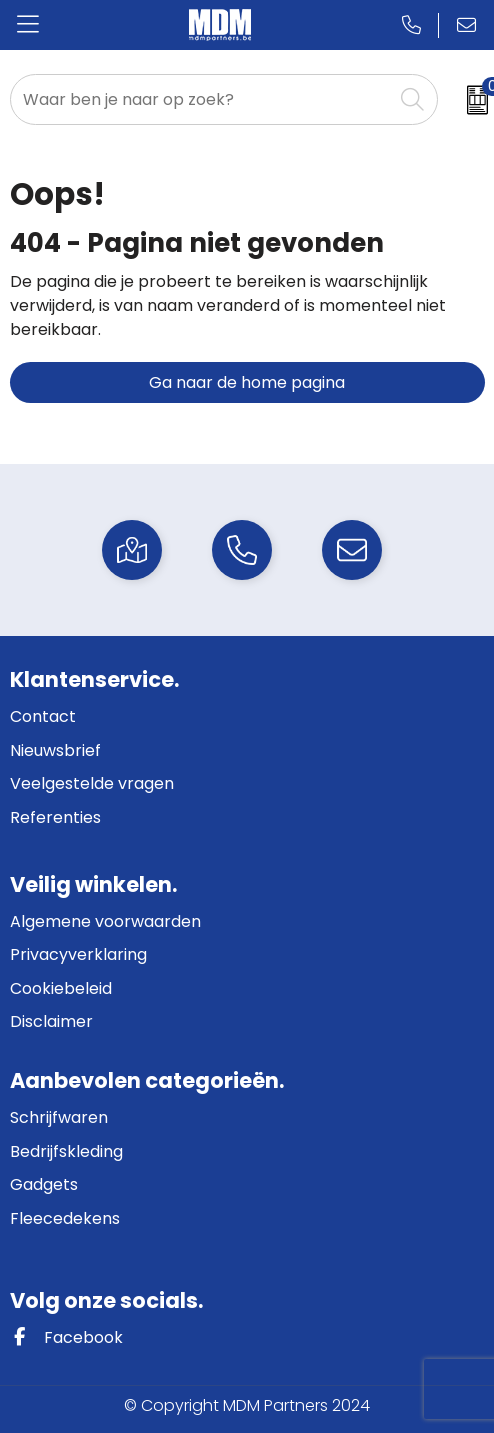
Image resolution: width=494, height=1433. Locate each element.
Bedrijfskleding (66, 1151)
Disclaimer (51, 1021)
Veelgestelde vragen (92, 783)
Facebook (66, 1337)
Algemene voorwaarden (105, 921)
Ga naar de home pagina (247, 382)
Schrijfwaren (59, 1117)
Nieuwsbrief (55, 750)
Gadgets (44, 1184)
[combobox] (201, 99)
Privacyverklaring (78, 954)
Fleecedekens (65, 1218)
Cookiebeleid (61, 988)
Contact (43, 716)
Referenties (55, 817)
